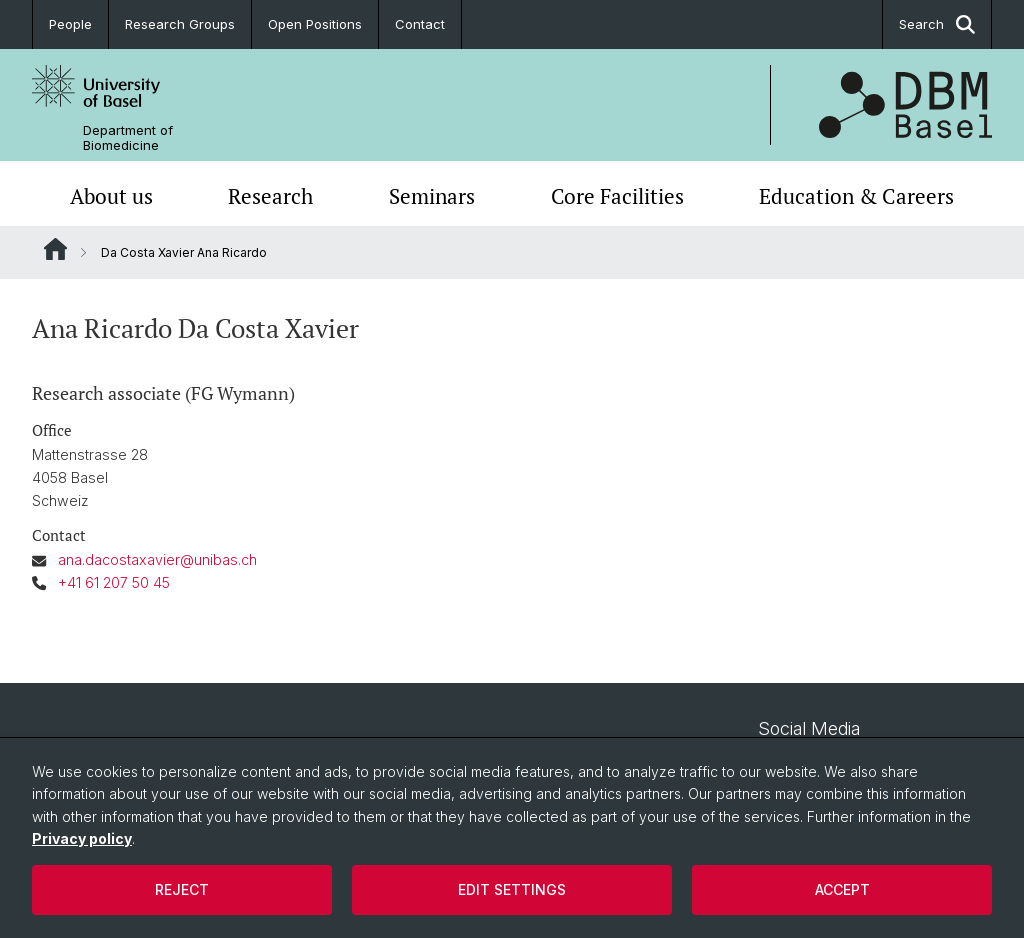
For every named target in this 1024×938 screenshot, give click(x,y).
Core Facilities (617, 196)
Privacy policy (82, 838)
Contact (420, 24)
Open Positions (315, 24)
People (70, 24)
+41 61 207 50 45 (114, 582)
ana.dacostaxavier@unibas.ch (157, 559)
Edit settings (512, 889)
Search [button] (937, 24)
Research (270, 196)
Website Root (55, 249)
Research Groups (180, 24)
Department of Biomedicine (128, 138)
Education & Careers (856, 196)
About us (111, 196)
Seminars (432, 196)
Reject (182, 889)
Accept (842, 889)
